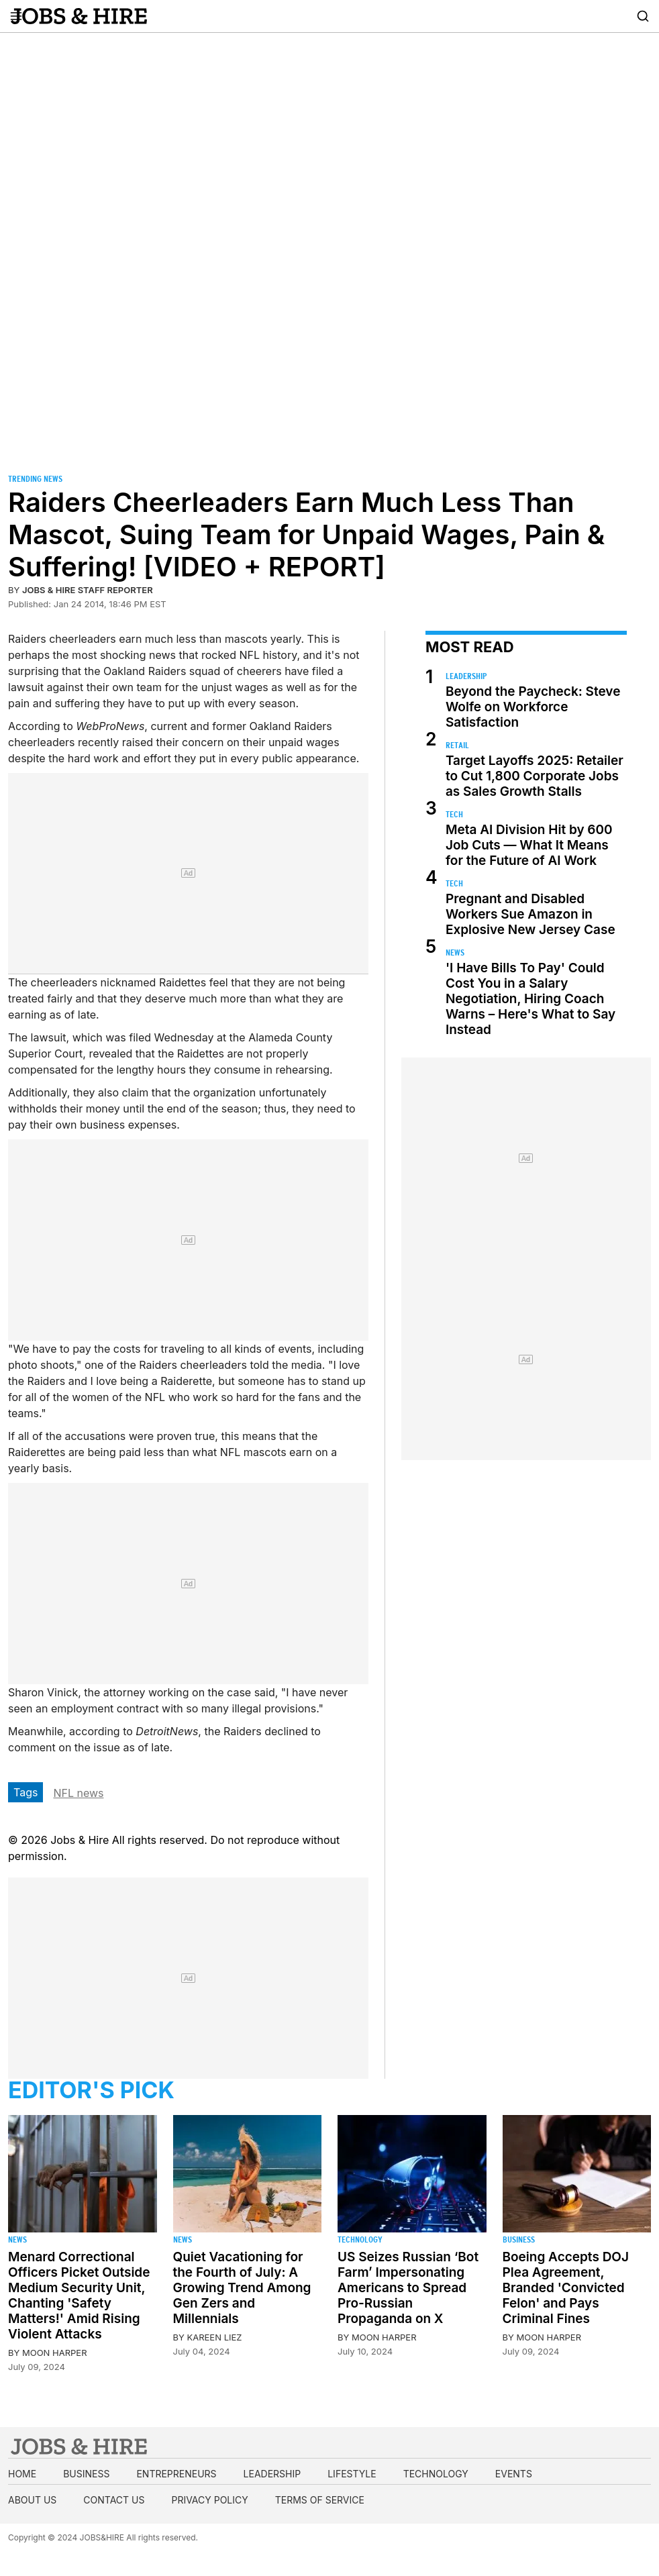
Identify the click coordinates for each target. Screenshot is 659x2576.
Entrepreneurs (176, 2473)
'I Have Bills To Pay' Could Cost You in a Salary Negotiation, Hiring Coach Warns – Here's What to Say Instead (530, 998)
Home (22, 2473)
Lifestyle (351, 2473)
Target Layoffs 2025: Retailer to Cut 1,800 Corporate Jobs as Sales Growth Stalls (534, 776)
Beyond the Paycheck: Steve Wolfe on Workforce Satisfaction (533, 707)
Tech (454, 814)
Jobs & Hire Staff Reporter (87, 589)
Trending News (35, 479)
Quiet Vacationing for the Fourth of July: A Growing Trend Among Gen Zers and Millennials (242, 2287)
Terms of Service (319, 2500)
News (455, 952)
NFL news (78, 1793)
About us (32, 2500)
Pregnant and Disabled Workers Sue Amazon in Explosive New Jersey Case (530, 914)
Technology (360, 2239)
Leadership (466, 676)
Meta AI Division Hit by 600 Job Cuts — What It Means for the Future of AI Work (529, 845)
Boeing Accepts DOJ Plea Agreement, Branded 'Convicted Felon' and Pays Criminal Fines (566, 2287)
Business (519, 2239)
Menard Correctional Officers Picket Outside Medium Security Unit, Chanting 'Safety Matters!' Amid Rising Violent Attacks (79, 2295)
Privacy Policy (209, 2500)
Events (513, 2473)
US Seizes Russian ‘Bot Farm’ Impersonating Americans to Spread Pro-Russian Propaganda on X (408, 2287)
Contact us (113, 2500)
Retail (457, 745)
